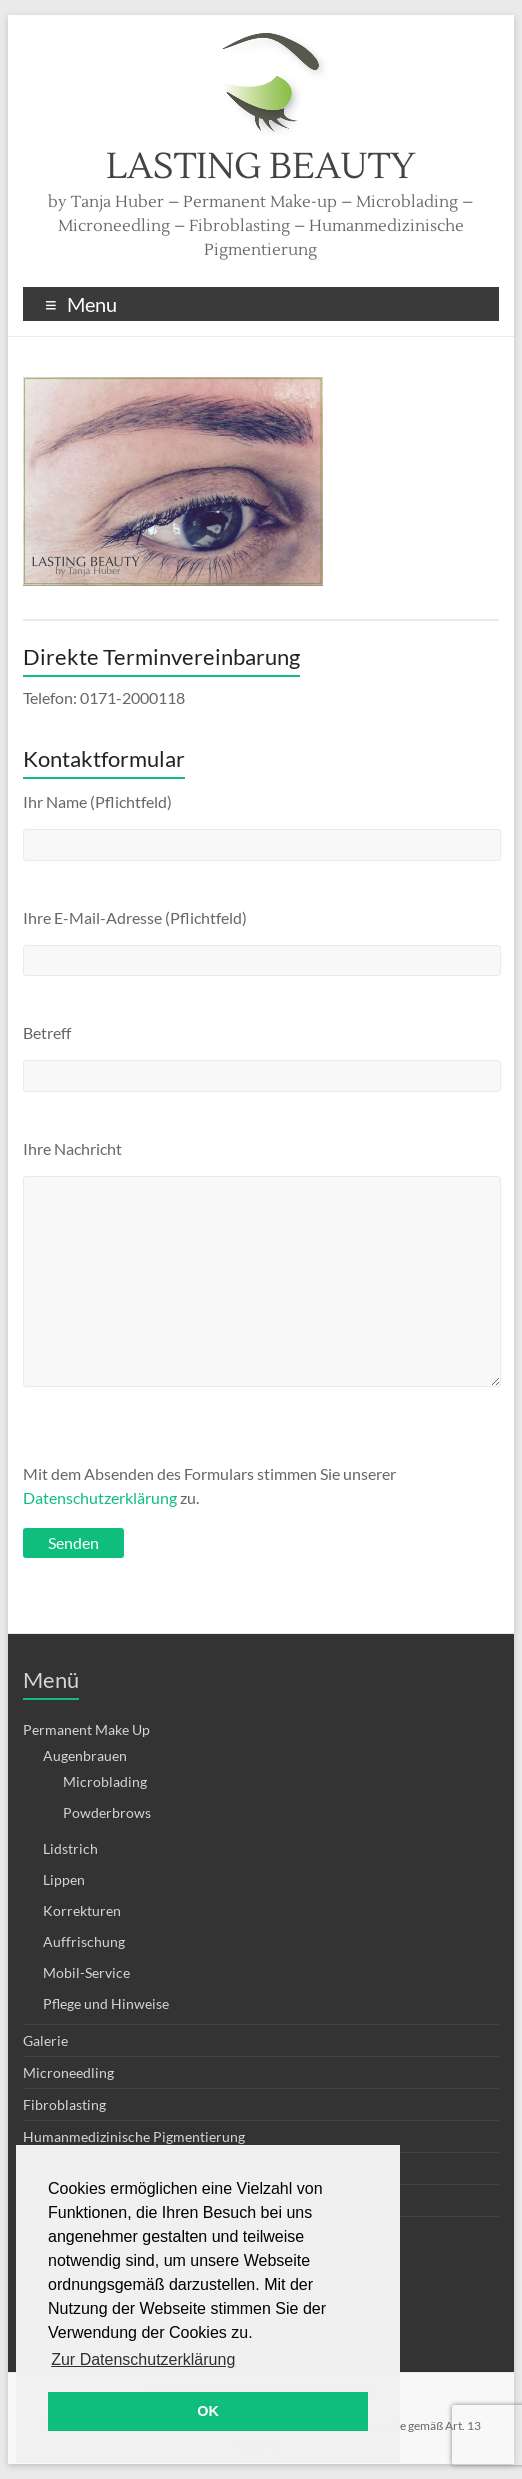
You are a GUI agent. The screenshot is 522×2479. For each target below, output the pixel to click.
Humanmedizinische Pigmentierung (134, 2136)
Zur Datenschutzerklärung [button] (143, 2359)
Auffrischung (84, 1941)
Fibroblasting (64, 2104)
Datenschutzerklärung (100, 1497)
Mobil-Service (86, 1972)
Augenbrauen (85, 1755)
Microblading (105, 1781)
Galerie (45, 2040)
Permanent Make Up (86, 1729)
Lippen (64, 1879)
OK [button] (208, 2411)
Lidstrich (70, 1848)
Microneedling (68, 2072)
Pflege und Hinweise (106, 2003)
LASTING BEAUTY (260, 167)
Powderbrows (107, 1812)
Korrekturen (82, 1910)
